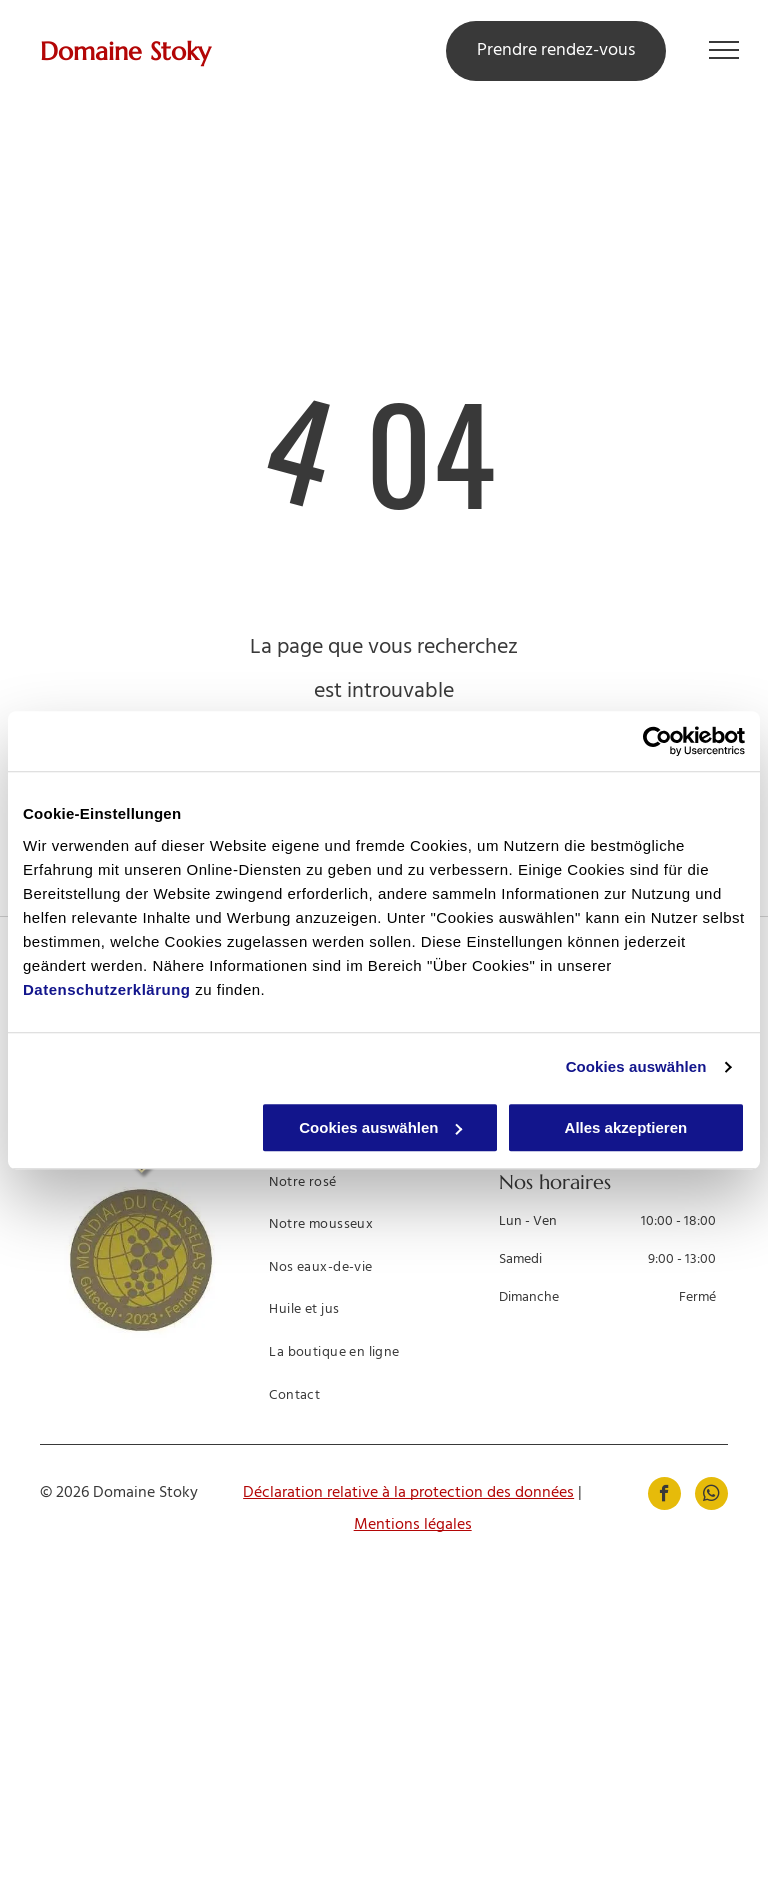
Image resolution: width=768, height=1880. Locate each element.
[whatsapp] (711, 1496)
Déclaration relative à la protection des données (408, 1493)
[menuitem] (376, 1185)
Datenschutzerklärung (107, 989)
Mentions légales (413, 1525)
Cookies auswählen (636, 1066)
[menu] (724, 50)
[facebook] (664, 1496)
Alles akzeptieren (626, 1127)
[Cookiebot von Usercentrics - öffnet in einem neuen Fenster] (657, 741)
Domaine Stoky (125, 51)
